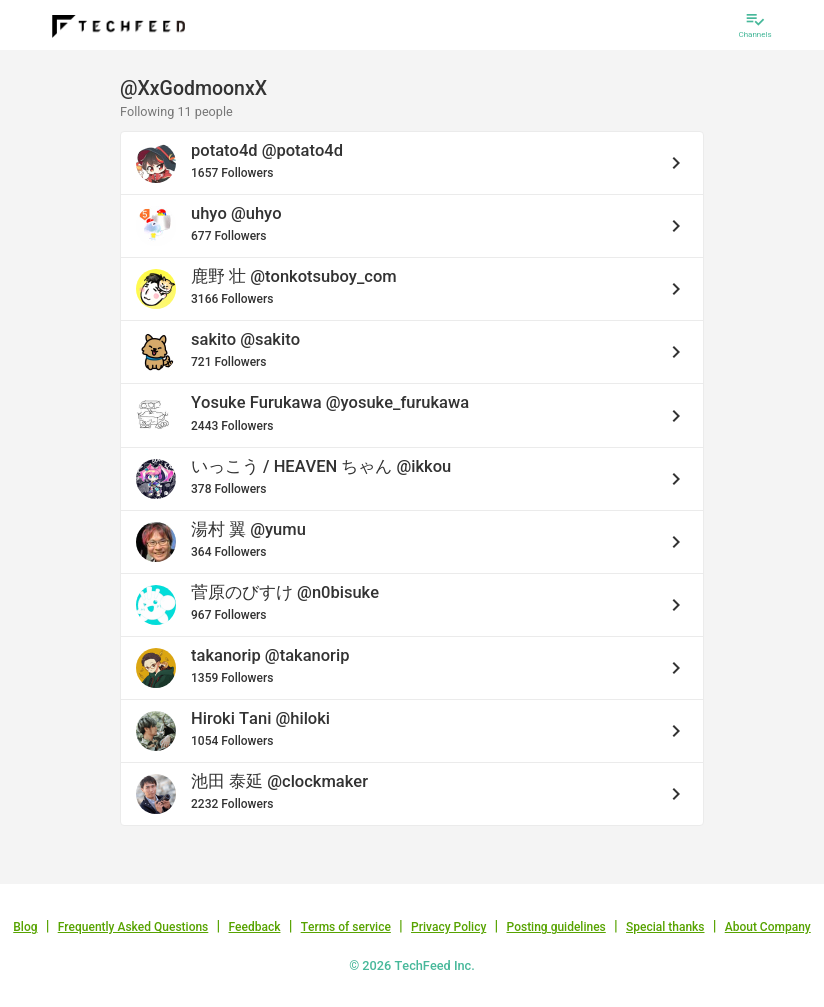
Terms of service (346, 927)
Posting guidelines (555, 927)
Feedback (255, 927)
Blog (25, 927)
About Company (768, 927)
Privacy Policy (448, 927)
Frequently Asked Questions (133, 927)
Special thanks (665, 927)
